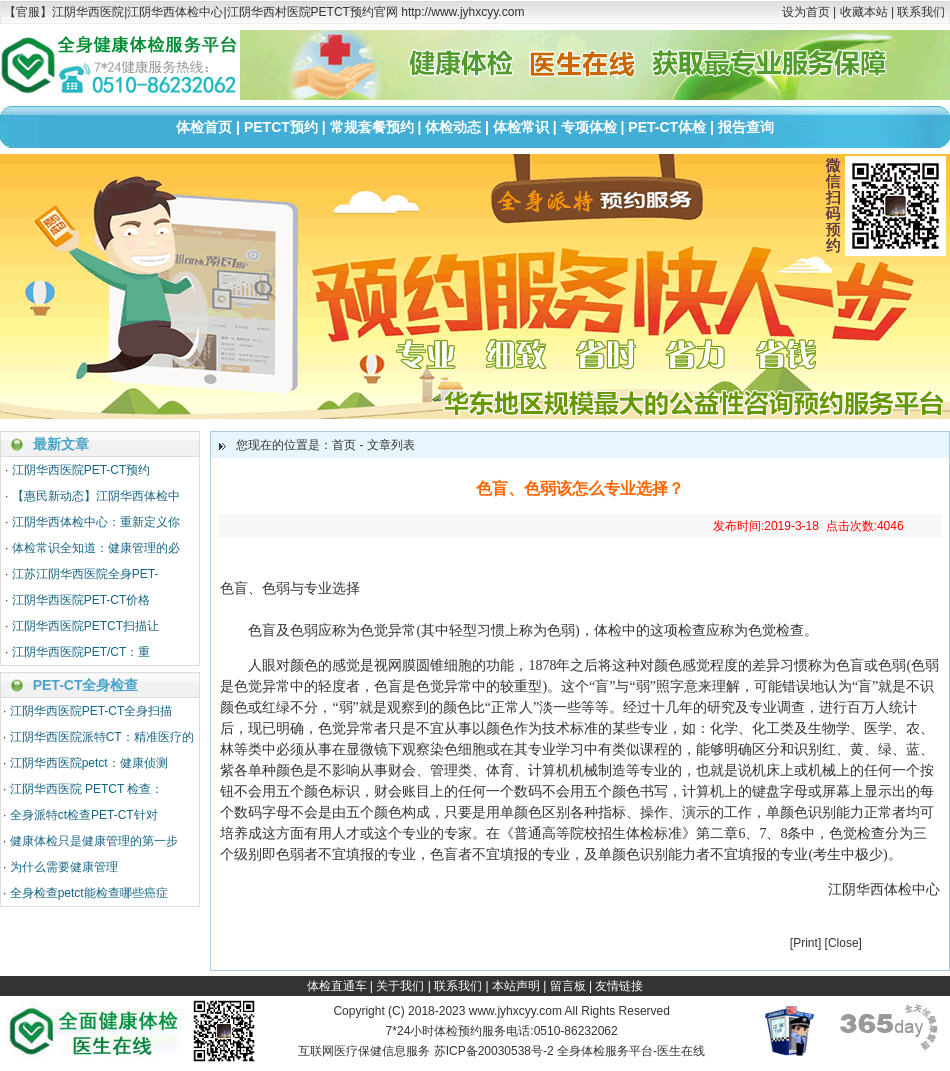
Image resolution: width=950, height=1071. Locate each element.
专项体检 (589, 127)
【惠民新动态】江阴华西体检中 (96, 496)
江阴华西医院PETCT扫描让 (85, 626)
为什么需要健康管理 (64, 867)
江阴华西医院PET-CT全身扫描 (91, 711)
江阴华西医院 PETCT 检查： (87, 789)
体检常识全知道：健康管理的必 (96, 548)
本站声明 (516, 986)
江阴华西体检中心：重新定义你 (96, 522)
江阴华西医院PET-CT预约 (81, 470)
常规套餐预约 (372, 127)
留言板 (568, 986)
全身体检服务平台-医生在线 (631, 1051)
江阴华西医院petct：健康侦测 (89, 763)
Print (805, 943)
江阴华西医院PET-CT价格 (81, 600)
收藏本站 (864, 12)
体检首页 (204, 127)
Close (843, 943)
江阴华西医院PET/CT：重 (81, 652)
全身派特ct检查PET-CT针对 (84, 815)
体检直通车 (337, 986)
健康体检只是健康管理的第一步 (94, 841)
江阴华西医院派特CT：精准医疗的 (102, 737)
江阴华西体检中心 (884, 889)
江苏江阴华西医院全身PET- (85, 574)
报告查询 (746, 127)
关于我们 (400, 986)
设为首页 (806, 12)
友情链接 (619, 986)
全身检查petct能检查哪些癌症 (89, 893)
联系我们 (921, 12)
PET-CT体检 (667, 127)
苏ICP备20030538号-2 (494, 1051)
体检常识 (521, 127)
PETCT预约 (281, 127)
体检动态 (453, 127)
